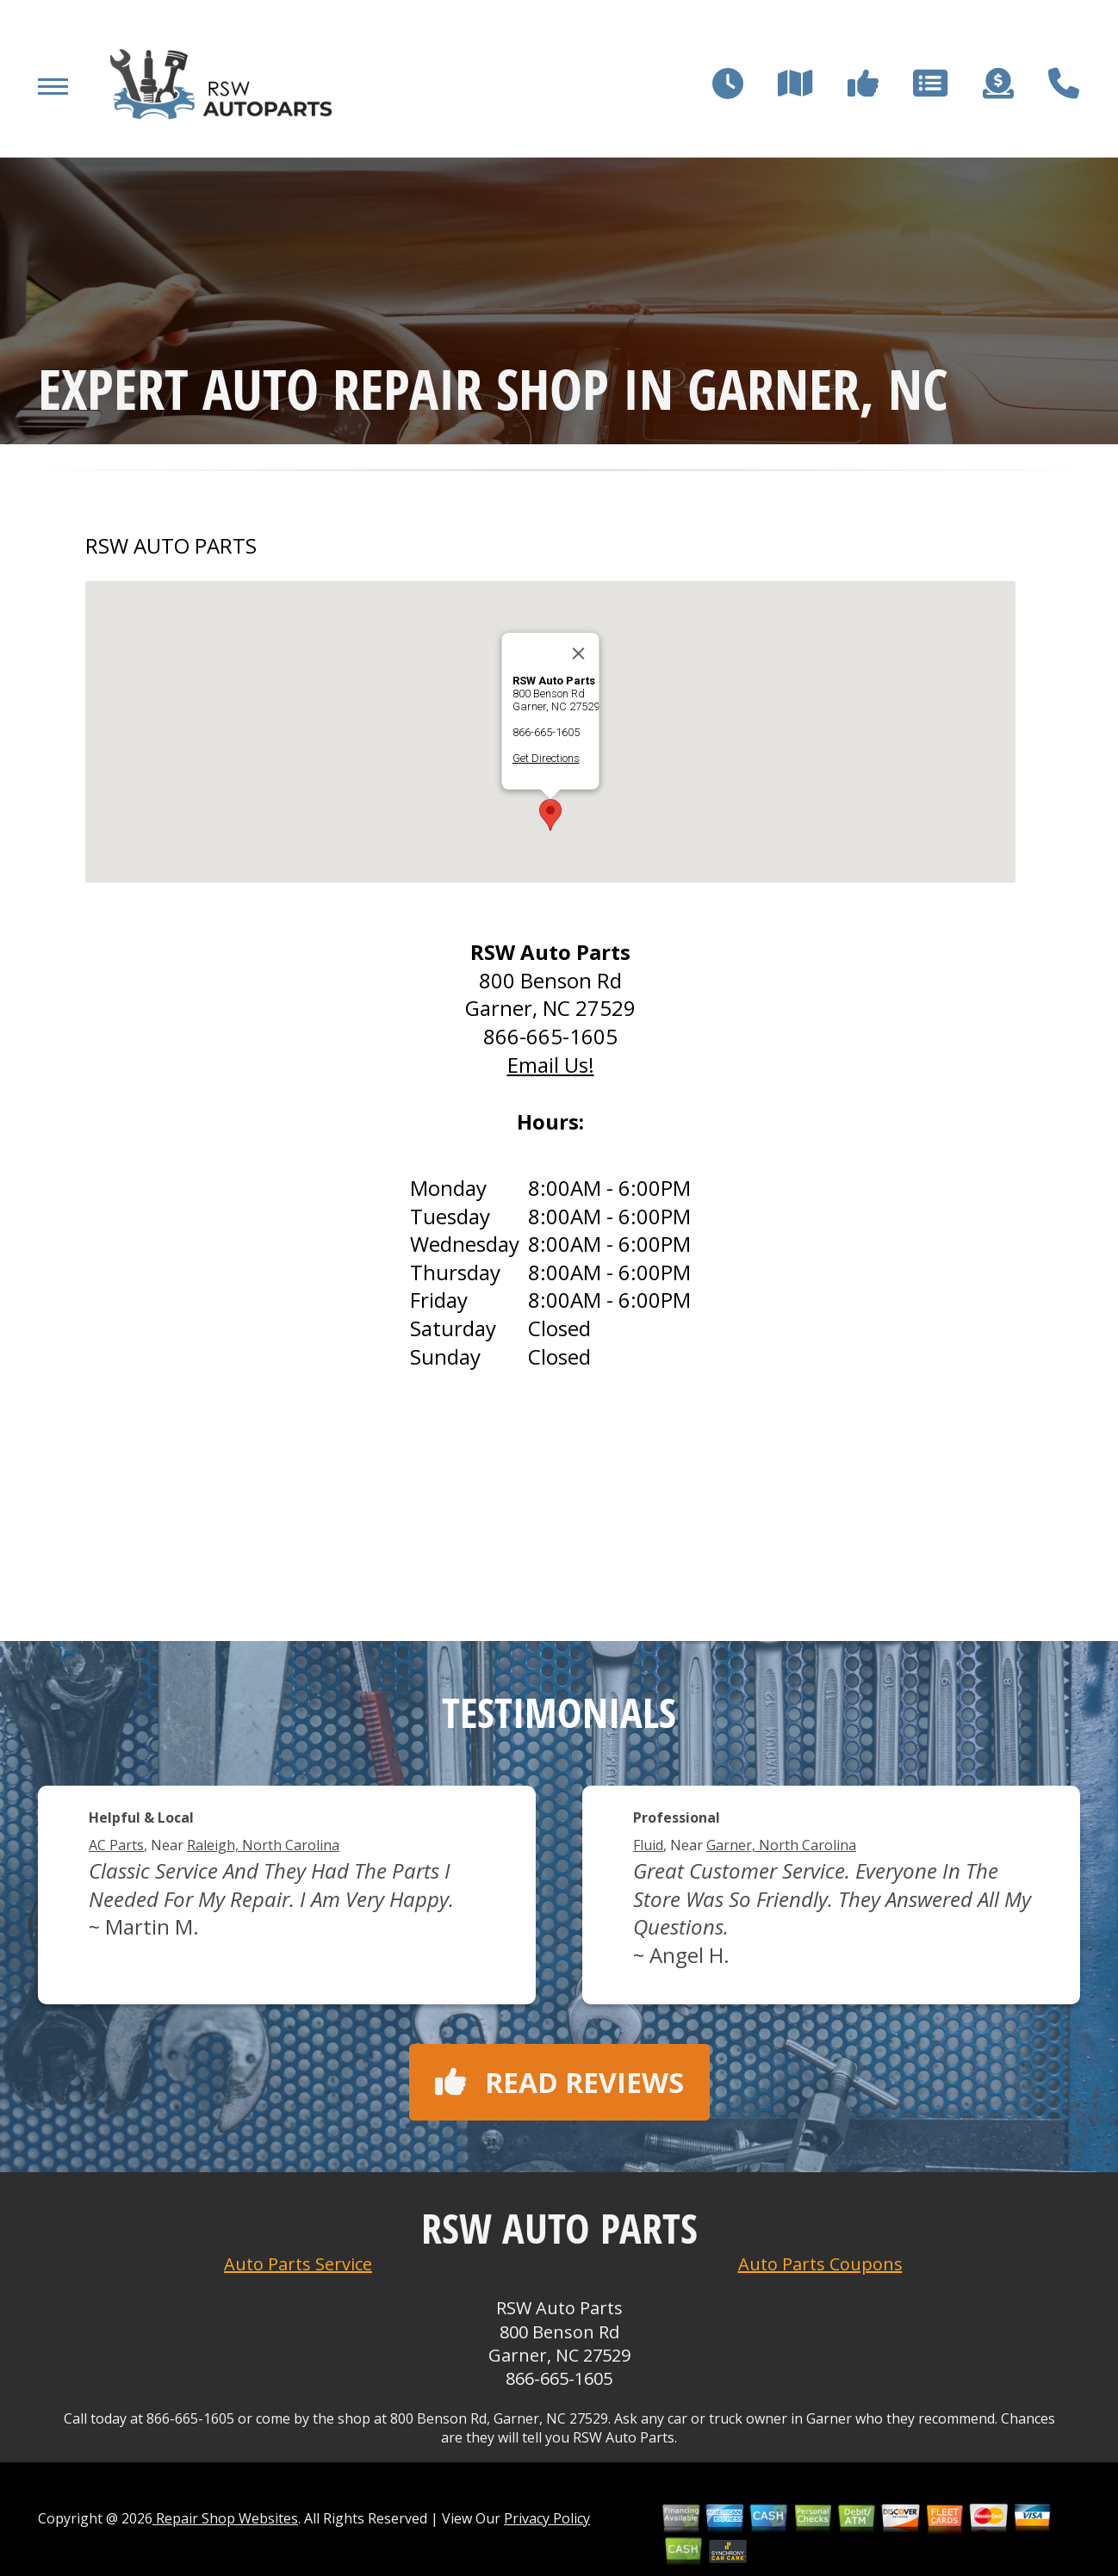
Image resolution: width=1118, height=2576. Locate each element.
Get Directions (546, 758)
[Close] (578, 653)
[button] (550, 815)
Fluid (648, 1845)
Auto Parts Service (298, 2264)
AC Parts (116, 1845)
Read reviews (559, 2082)
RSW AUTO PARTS (171, 546)
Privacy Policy (547, 2518)
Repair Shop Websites (225, 2518)
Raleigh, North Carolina (263, 1845)
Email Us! (550, 1064)
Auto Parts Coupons (820, 2264)
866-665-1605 (546, 732)
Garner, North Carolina (781, 1845)
